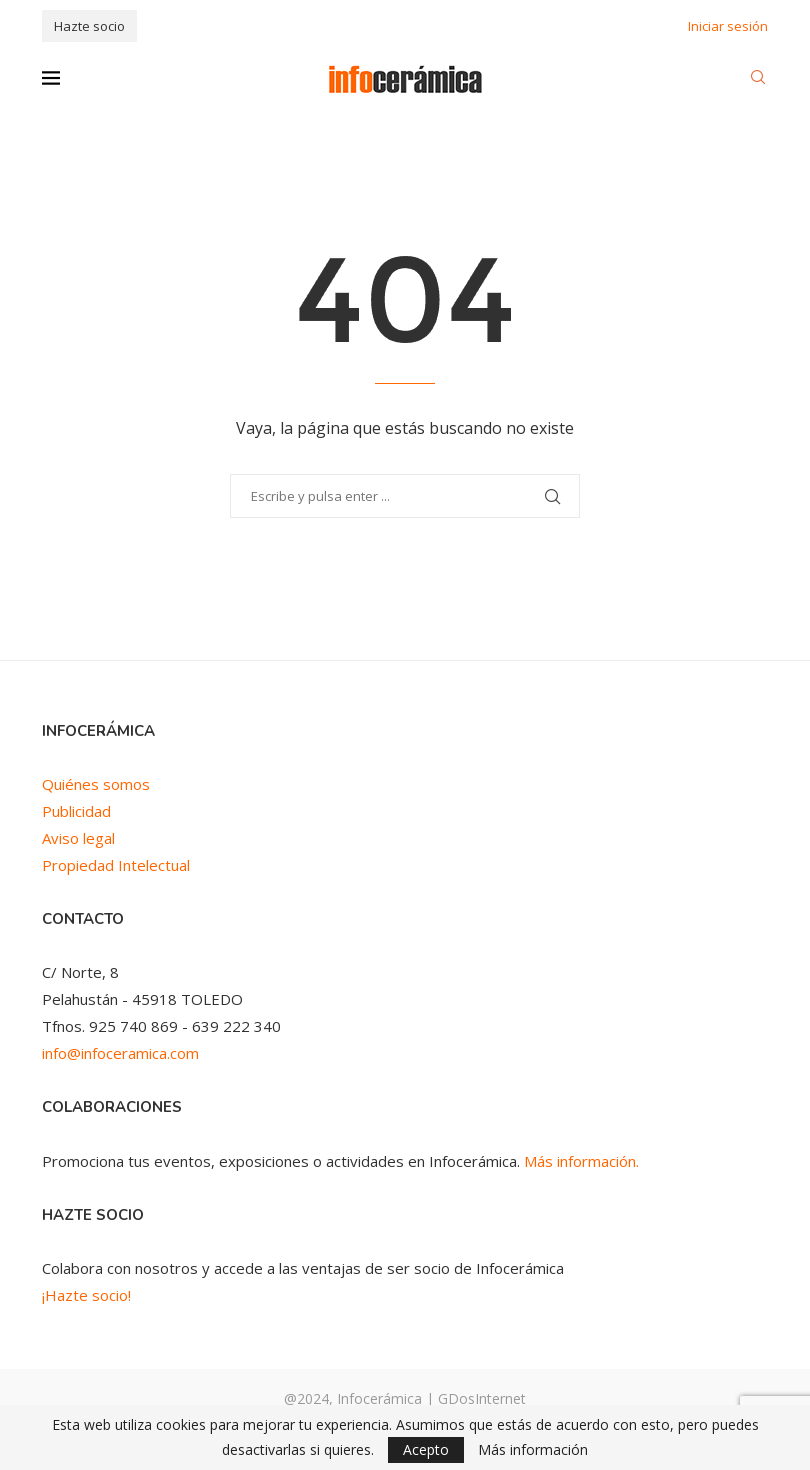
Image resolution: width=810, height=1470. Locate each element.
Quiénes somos (96, 784)
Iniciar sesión (728, 26)
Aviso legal (78, 838)
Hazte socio (89, 26)
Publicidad (76, 811)
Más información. (581, 1161)
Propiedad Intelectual (116, 865)
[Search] (758, 79)
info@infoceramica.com (120, 1053)
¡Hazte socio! (86, 1295)
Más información (533, 1450)
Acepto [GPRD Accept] (426, 1449)
